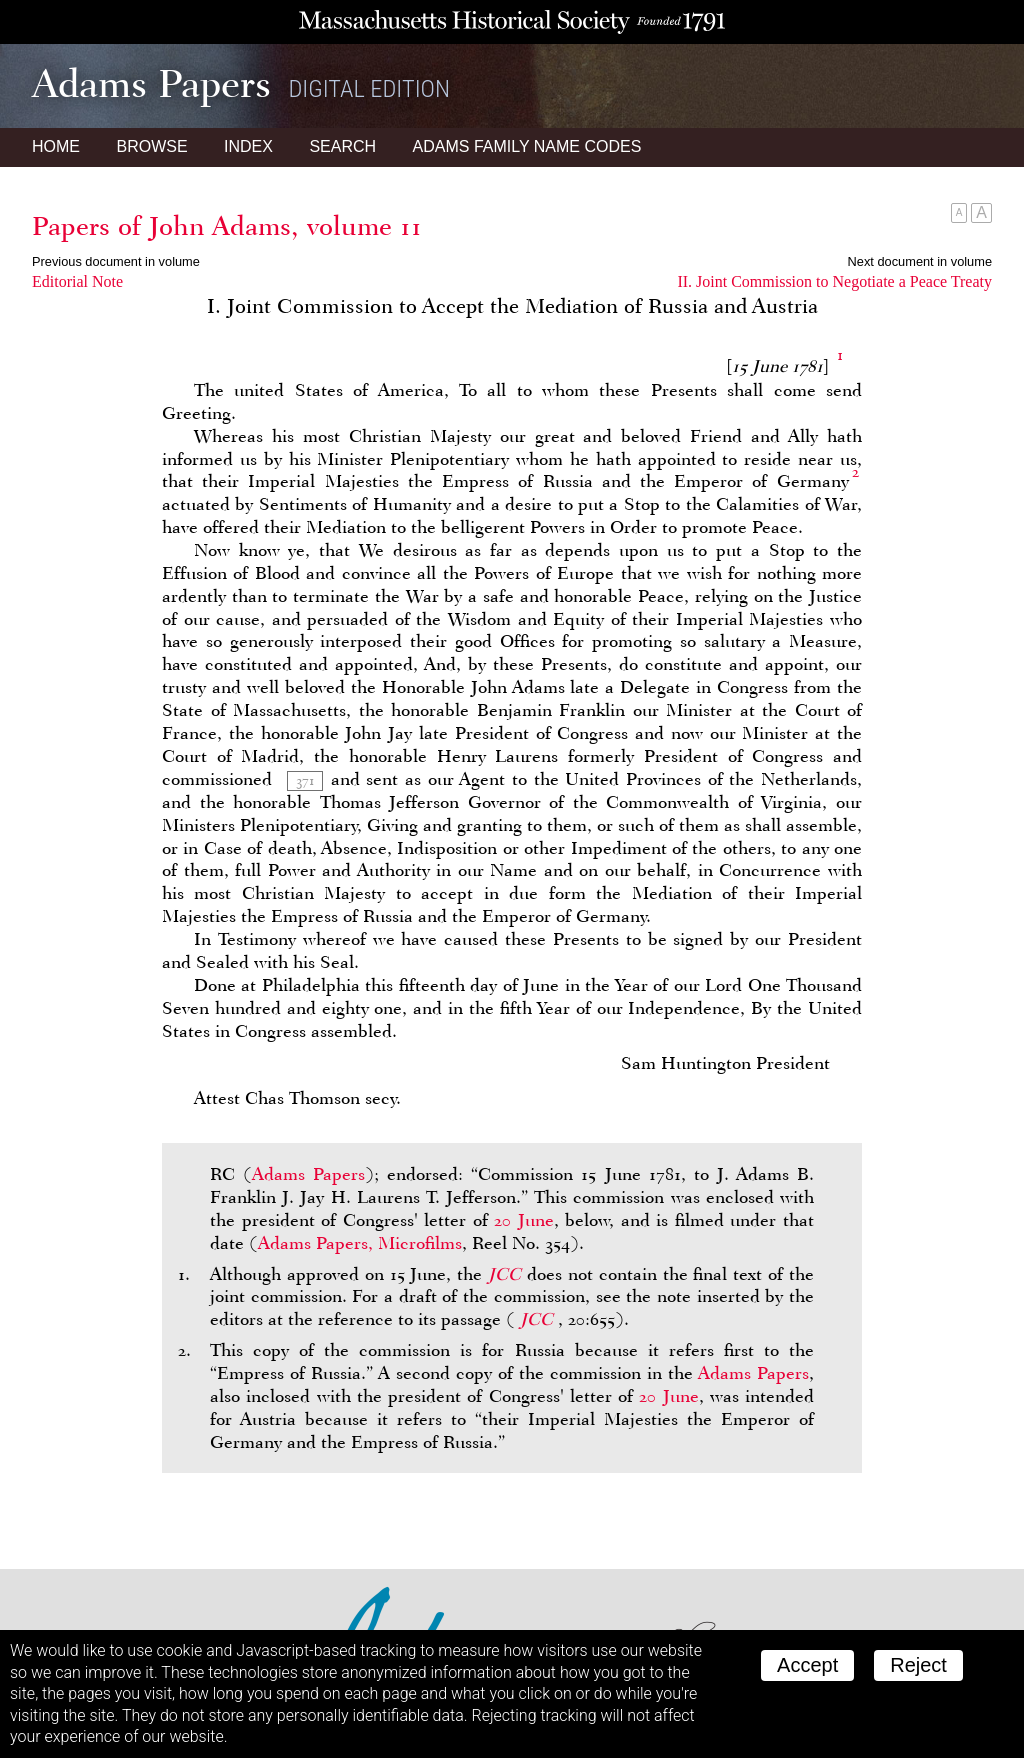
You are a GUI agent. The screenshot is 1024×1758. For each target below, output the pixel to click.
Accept (807, 1665)
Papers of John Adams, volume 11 (227, 226)
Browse (151, 146)
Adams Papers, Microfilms (360, 1243)
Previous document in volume (116, 261)
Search (342, 146)
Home (56, 146)
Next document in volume (920, 261)
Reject (918, 1665)
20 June (524, 1220)
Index (248, 146)
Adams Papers (308, 1174)
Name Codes (527, 146)
